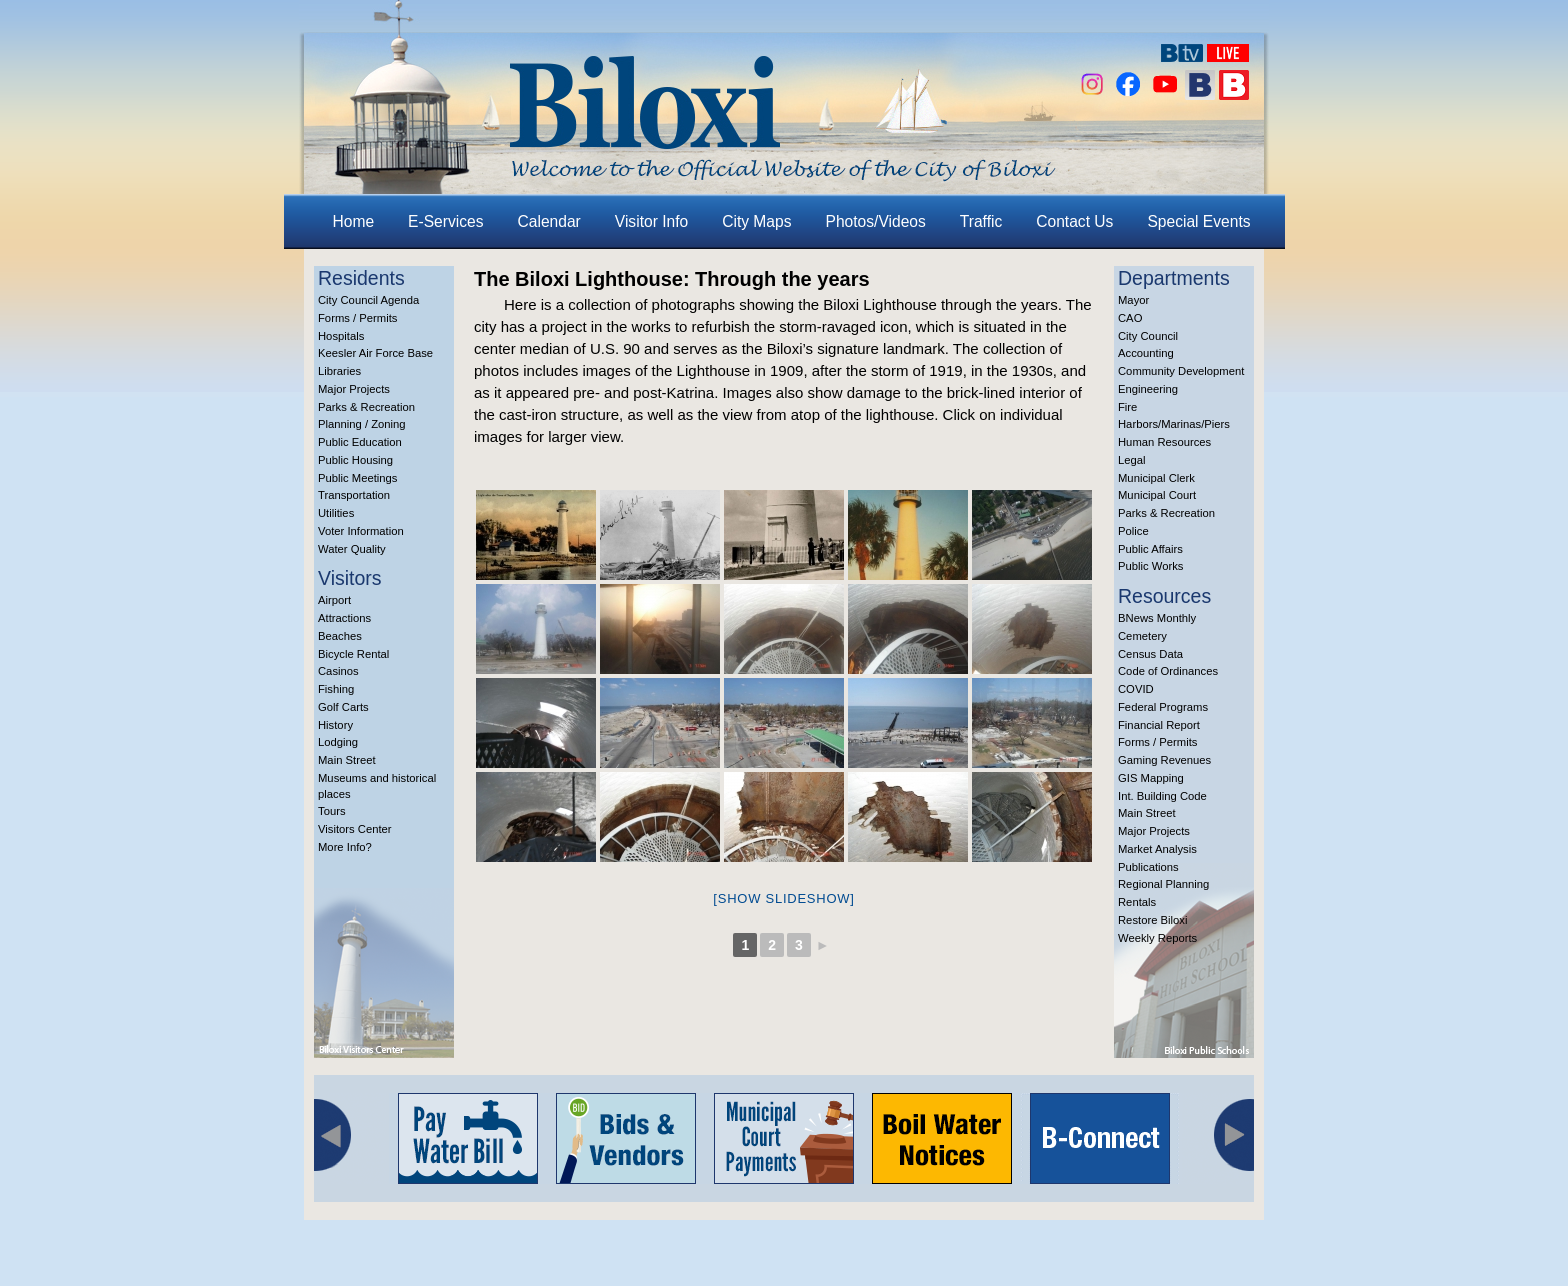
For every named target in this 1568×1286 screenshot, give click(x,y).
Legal (1132, 460)
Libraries (339, 371)
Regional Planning (1163, 884)
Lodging (338, 742)
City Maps (756, 221)
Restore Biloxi (1152, 920)
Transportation (354, 495)
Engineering (1148, 389)
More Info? (345, 847)
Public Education (360, 442)
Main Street (347, 760)
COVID (1136, 689)
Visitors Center (355, 829)
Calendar (549, 221)
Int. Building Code (1162, 796)
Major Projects (354, 389)
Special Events (1198, 221)
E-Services (445, 221)
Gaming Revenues (1164, 760)
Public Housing (355, 460)
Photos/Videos (876, 221)
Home (354, 221)
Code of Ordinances (1168, 671)
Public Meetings (357, 478)
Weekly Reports (1157, 938)
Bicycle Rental (353, 654)
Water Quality (352, 549)
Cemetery (1142, 636)
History (335, 725)
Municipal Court (1157, 495)
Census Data (1150, 654)
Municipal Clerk (1156, 478)
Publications (1148, 867)
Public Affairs (1150, 549)
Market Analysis (1157, 849)
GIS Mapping (1151, 778)
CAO (1130, 318)
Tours (332, 811)
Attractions (344, 618)
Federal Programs (1163, 707)
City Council (1148, 336)
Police (1133, 531)
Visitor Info (651, 221)
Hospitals (341, 336)
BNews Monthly (1157, 618)
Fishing (336, 689)
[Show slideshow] (783, 898)
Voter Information (361, 531)
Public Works (1150, 566)
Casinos (338, 671)
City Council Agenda (368, 300)
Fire (1127, 407)
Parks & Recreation (366, 407)
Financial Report (1159, 725)
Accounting (1146, 353)
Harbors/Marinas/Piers (1174, 424)
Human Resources (1164, 442)
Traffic (981, 221)
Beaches (340, 636)
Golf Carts (343, 707)
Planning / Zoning (362, 424)
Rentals (1137, 902)
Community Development (1181, 371)
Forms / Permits (357, 318)
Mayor (1133, 300)
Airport (334, 600)
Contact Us (1074, 221)
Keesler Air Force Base (375, 353)
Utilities (336, 513)
